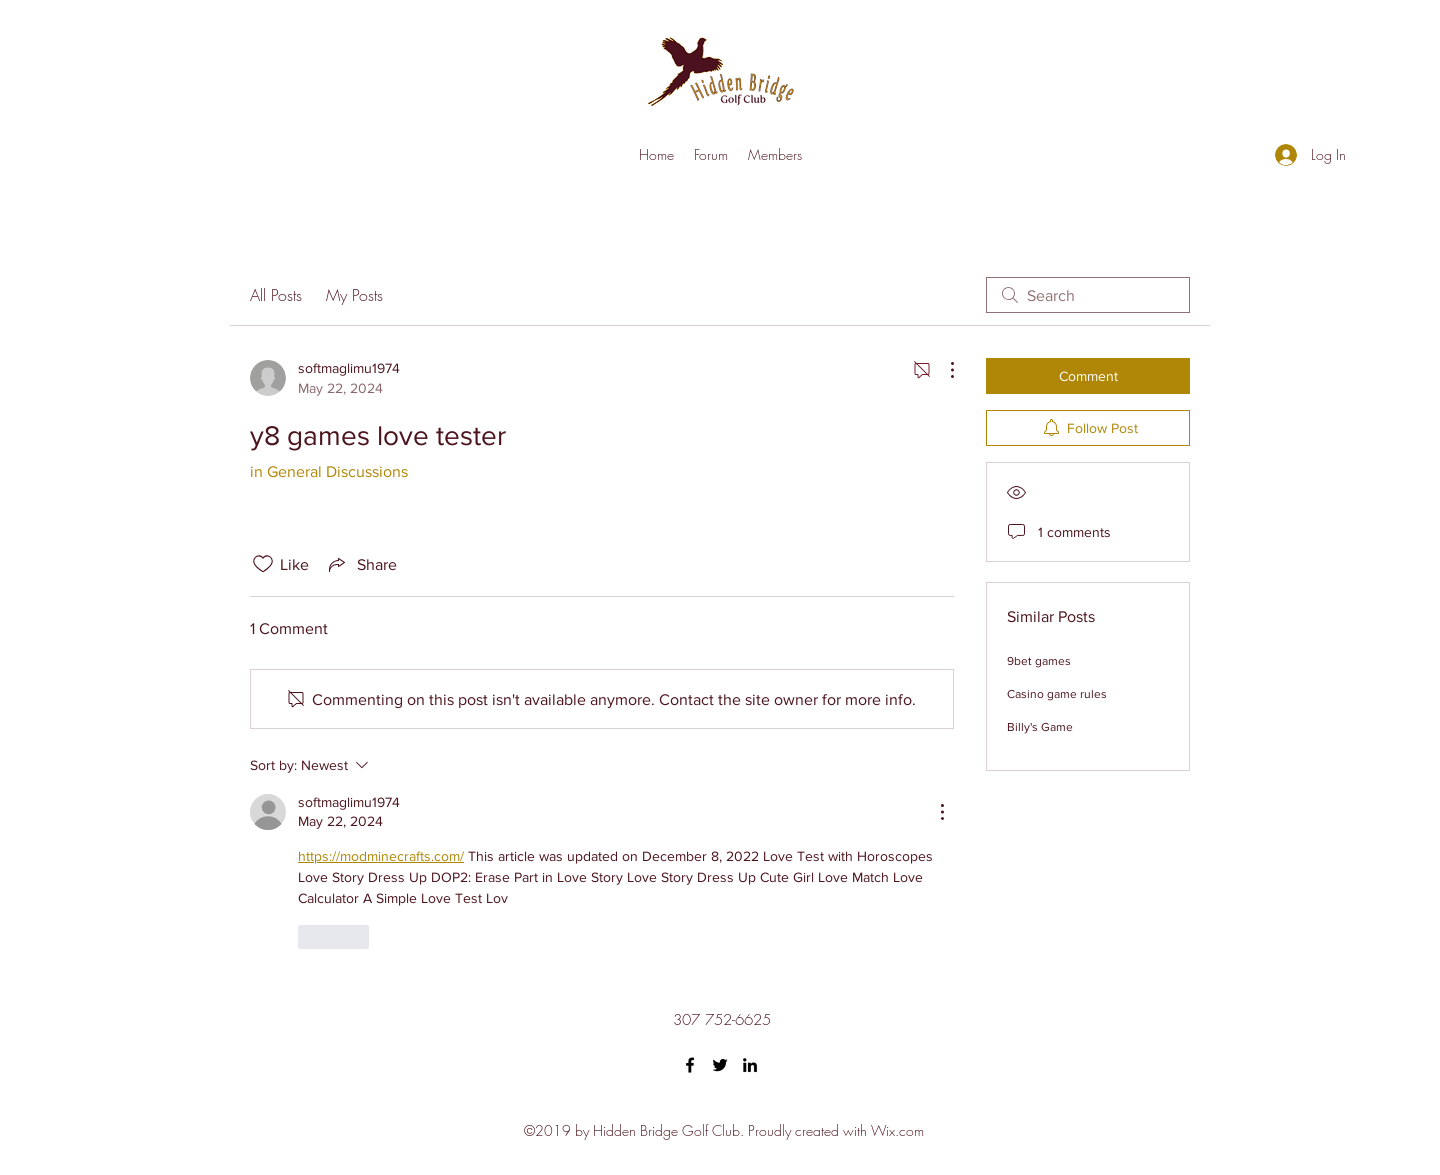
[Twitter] (720, 1065)
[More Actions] (942, 370)
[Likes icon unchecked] (263, 564)
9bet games (1039, 661)
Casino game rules (1057, 694)
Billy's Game (1040, 727)
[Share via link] (361, 564)
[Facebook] (690, 1065)
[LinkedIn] (750, 1065)
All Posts (276, 295)
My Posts (354, 295)
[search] (1088, 295)
